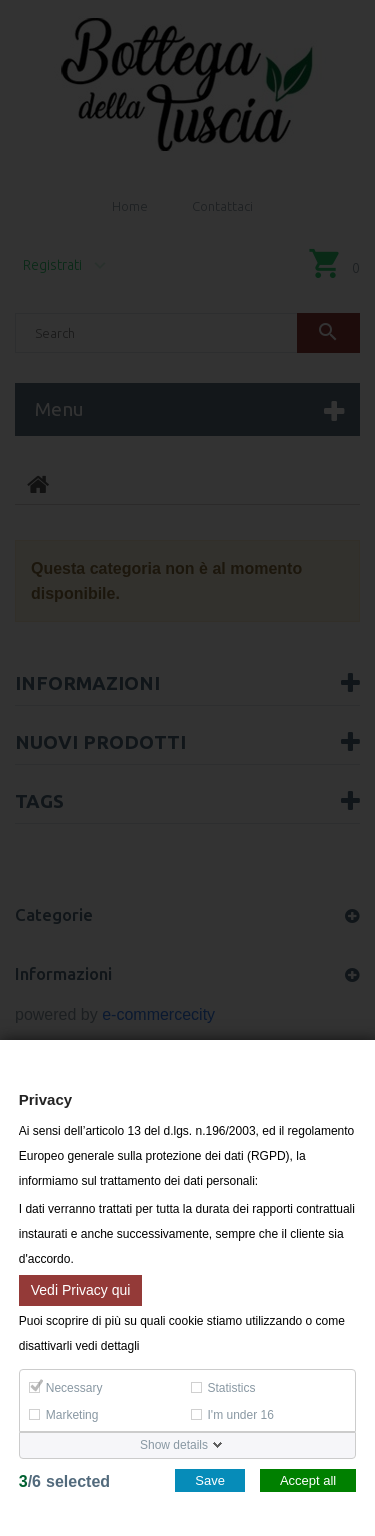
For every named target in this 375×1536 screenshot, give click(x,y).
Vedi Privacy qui (81, 1289)
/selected (64, 1481)
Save (210, 1480)
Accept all (308, 1480)
